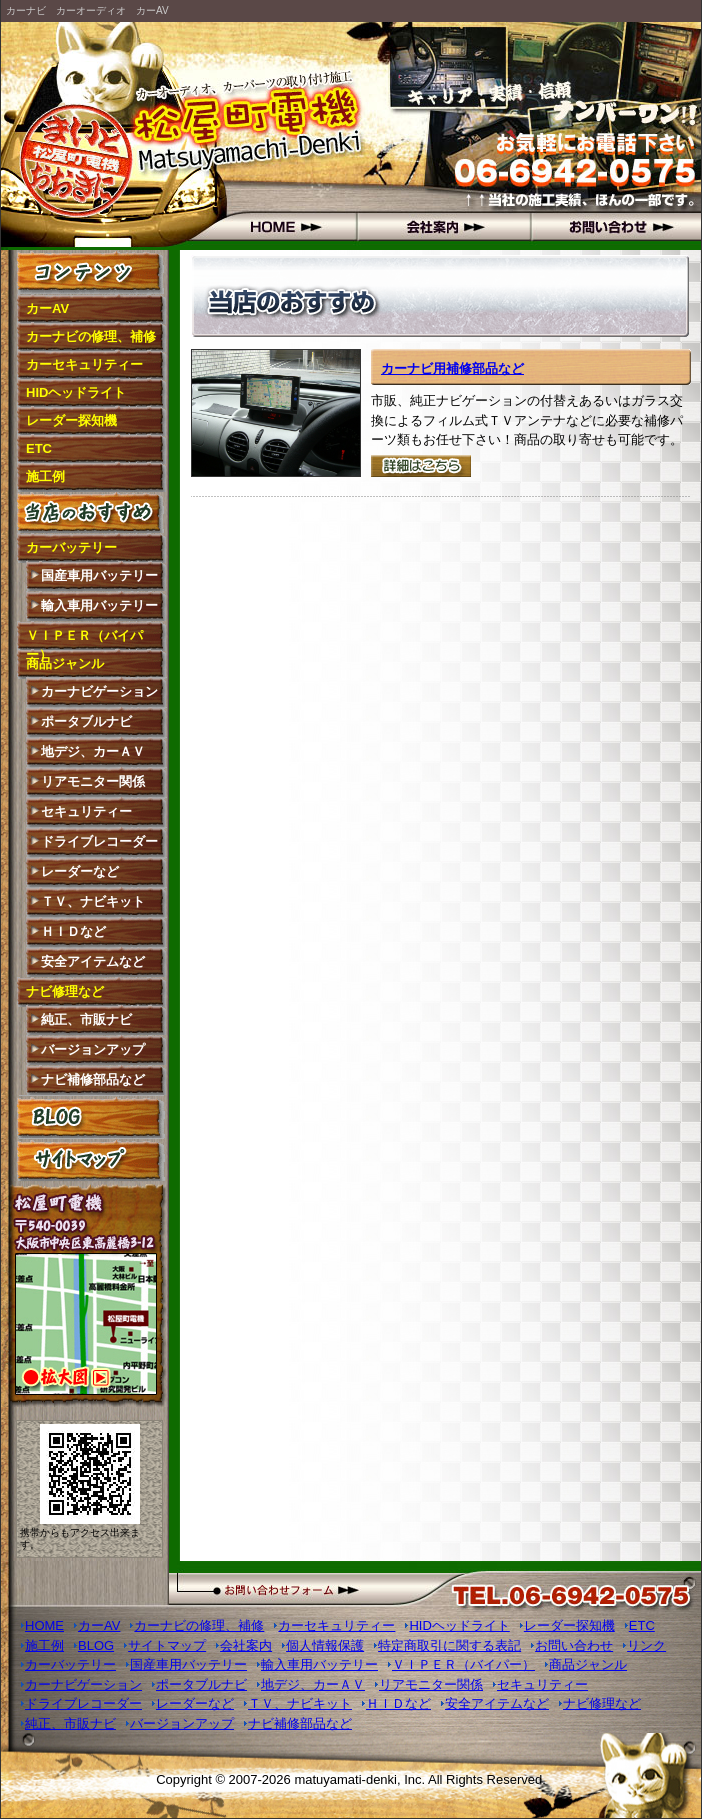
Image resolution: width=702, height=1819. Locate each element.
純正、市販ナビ (86, 1019)
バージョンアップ (93, 1049)
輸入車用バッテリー (99, 605)
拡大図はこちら (89, 1327)
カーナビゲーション (99, 691)
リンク (646, 1645)
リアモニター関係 (93, 781)
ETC (39, 448)
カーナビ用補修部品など (452, 368)
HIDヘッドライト (76, 392)
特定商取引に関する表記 (449, 1645)
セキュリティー (86, 811)
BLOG (91, 1116)
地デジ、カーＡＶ (93, 751)
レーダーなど (80, 871)
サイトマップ (91, 1159)
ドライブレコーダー (99, 841)
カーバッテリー (71, 547)
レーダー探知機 (71, 420)
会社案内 (246, 1645)
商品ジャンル (65, 663)
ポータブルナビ (86, 721)
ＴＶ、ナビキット (93, 901)
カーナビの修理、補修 (91, 336)
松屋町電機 (91, 136)
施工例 (45, 476)
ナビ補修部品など (93, 1079)
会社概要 (440, 226)
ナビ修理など (65, 991)
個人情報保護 (325, 1645)
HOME (267, 226)
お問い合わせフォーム (321, 1588)
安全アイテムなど (93, 961)
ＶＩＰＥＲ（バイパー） (84, 639)
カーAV (47, 308)
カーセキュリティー (84, 364)
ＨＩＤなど (73, 931)
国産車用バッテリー (99, 575)
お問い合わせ (613, 226)
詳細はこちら (421, 466)
